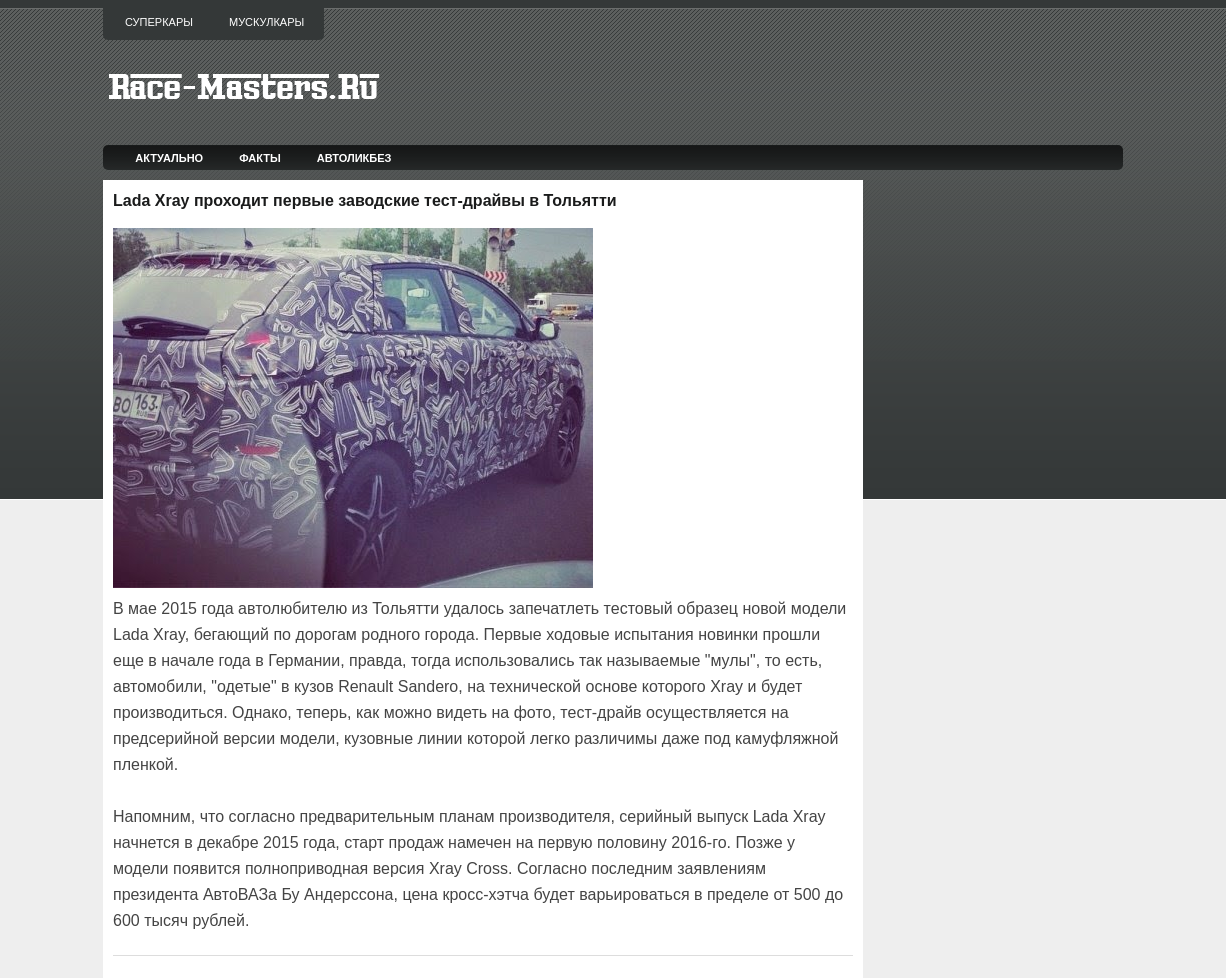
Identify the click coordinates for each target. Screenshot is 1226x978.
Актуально (169, 158)
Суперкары (159, 22)
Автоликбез (354, 158)
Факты (260, 158)
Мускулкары (266, 22)
